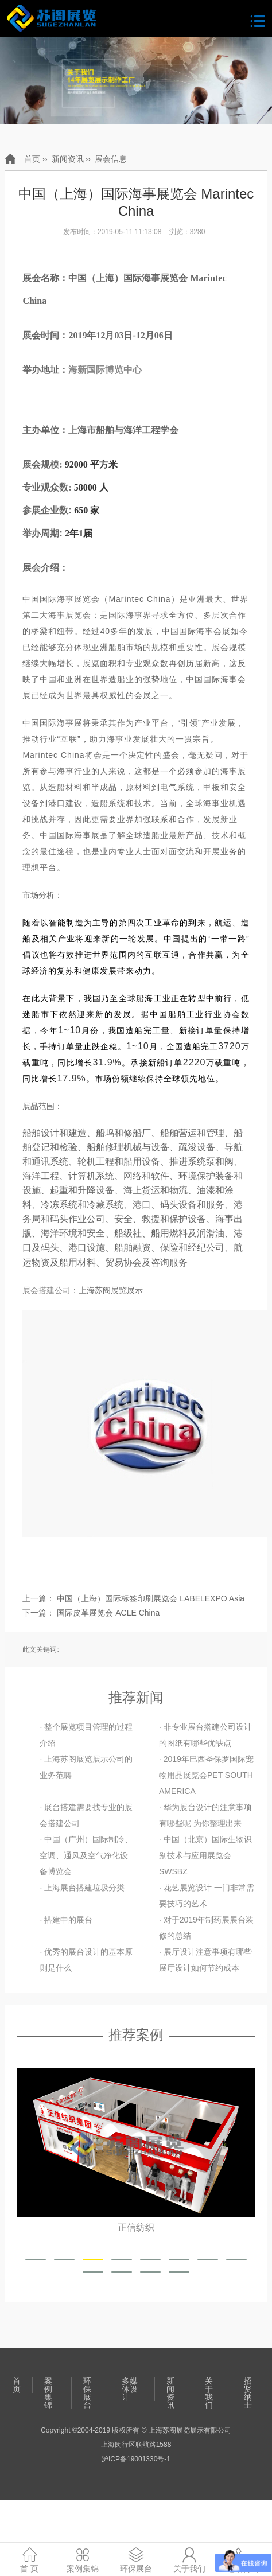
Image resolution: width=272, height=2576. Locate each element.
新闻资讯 (68, 159)
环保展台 (87, 2393)
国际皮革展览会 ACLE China (108, 1612)
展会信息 (111, 159)
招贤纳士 (248, 2393)
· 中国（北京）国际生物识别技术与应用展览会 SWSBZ (205, 1855)
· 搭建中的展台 (66, 1919)
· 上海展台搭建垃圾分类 (82, 1887)
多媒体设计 (130, 2389)
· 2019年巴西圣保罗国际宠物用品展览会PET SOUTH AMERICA (206, 1775)
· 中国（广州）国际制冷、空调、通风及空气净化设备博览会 (86, 1855)
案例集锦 (48, 2393)
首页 (32, 159)
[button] (35, 2259)
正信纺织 (136, 2228)
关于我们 (209, 2393)
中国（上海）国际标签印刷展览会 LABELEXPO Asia (150, 1598)
